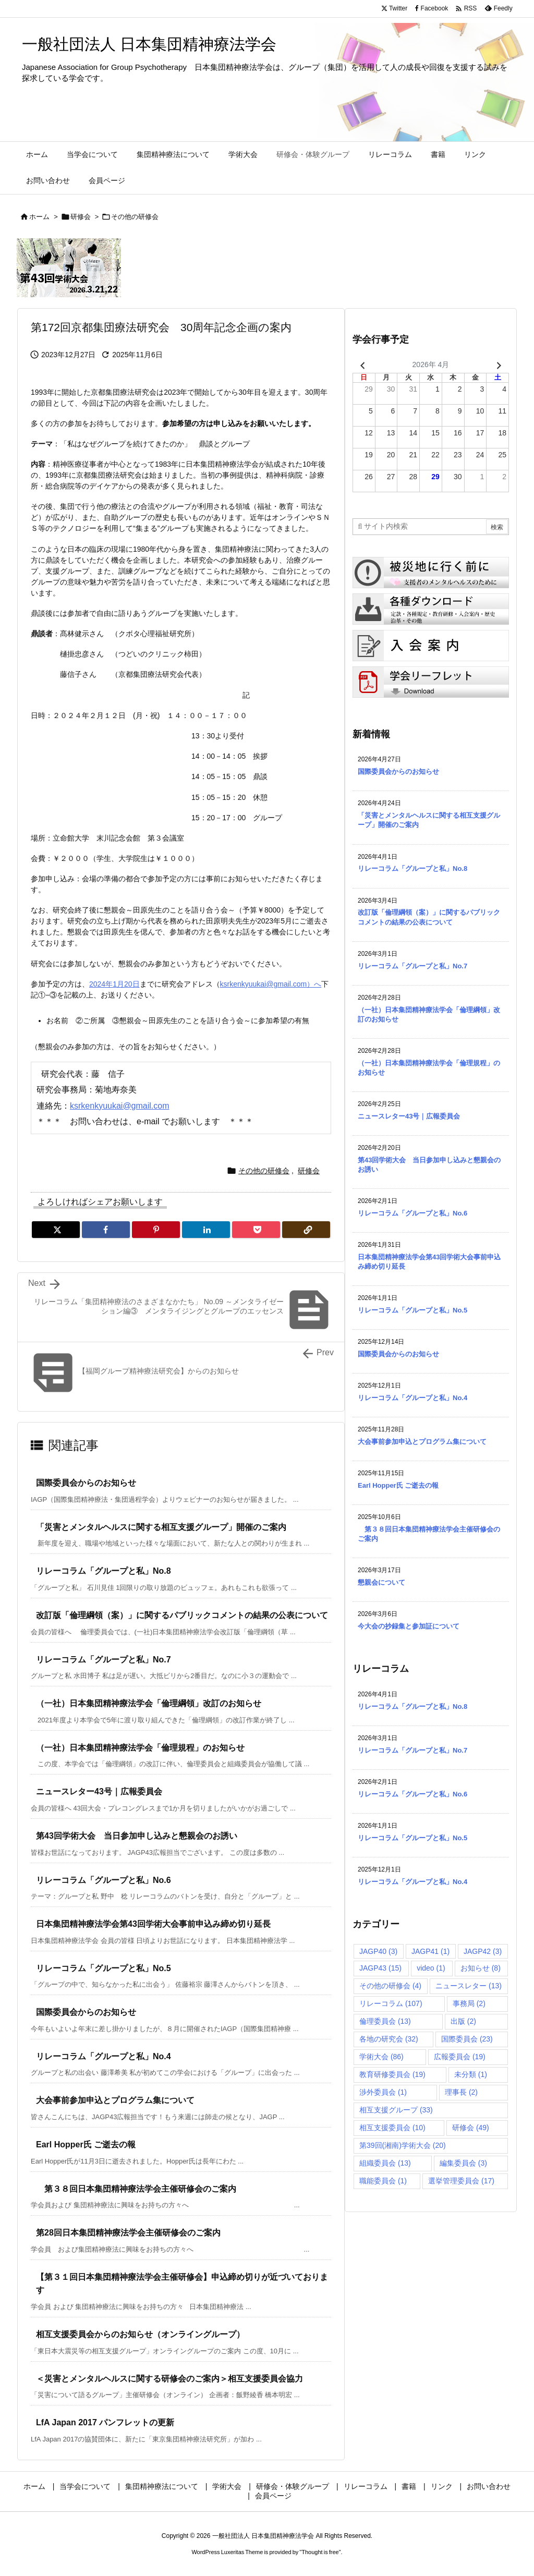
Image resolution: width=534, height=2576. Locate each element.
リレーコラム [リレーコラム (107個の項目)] (390, 2003)
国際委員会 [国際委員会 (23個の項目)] (467, 2039)
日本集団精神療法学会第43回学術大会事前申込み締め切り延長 (153, 1923)
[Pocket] (256, 1229)
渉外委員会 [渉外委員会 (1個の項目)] (383, 2092)
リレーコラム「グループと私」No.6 (103, 1880)
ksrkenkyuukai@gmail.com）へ (271, 984)
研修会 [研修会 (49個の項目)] (470, 2127)
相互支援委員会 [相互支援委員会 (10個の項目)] (392, 2127)
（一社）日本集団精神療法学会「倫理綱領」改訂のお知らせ (148, 1703)
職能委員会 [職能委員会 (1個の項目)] (383, 2181)
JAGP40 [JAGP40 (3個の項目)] (378, 1951)
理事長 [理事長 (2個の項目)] (461, 2092)
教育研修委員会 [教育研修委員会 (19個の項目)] (392, 2074)
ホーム (39, 217)
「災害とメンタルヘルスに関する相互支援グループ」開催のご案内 (161, 1527)
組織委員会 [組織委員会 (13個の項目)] (385, 2163)
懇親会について (381, 1582)
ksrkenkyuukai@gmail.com (119, 1105)
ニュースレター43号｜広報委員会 (99, 1791)
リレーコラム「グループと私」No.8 (103, 1570)
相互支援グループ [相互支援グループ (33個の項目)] (396, 2110)
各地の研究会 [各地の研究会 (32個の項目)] (388, 2039)
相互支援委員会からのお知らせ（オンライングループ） (140, 2334)
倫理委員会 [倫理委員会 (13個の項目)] (385, 2021)
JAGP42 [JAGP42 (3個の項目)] (483, 1951)
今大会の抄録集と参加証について (408, 1626)
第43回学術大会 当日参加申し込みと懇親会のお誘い (136, 1835)
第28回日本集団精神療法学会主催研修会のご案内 (128, 2232)
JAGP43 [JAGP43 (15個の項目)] (380, 1968)
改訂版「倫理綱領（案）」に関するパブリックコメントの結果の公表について (182, 1615)
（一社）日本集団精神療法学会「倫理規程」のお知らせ (140, 1747)
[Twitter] (56, 1229)
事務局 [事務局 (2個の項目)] (469, 2003)
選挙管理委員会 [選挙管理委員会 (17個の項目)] (461, 2181)
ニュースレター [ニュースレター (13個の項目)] (468, 1986)
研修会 (80, 217)
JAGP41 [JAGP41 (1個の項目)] (430, 1951)
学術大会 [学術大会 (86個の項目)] (381, 2056)
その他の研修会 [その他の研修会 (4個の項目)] (390, 1986)
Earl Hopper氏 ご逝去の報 (86, 2144)
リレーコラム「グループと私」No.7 (103, 1659)
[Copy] (306, 1229)
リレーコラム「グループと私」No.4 (103, 2056)
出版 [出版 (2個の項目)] (463, 2021)
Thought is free (319, 2552)
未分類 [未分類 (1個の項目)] (470, 2074)
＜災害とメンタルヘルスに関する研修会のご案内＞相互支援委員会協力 (169, 2378)
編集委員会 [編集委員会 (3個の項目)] (463, 2163)
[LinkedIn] (206, 1229)
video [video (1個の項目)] (431, 1968)
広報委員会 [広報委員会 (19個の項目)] (460, 2056)
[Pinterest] (156, 1229)
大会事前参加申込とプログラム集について (115, 2100)
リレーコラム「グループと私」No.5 (103, 1968)
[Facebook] (106, 1229)
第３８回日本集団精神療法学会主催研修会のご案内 (136, 2188)
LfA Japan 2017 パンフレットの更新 (105, 2422)
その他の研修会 (135, 217)
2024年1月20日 (114, 984)
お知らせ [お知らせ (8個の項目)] (480, 1968)
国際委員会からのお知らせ (86, 1482)
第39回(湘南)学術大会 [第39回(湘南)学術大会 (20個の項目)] (402, 2145)
